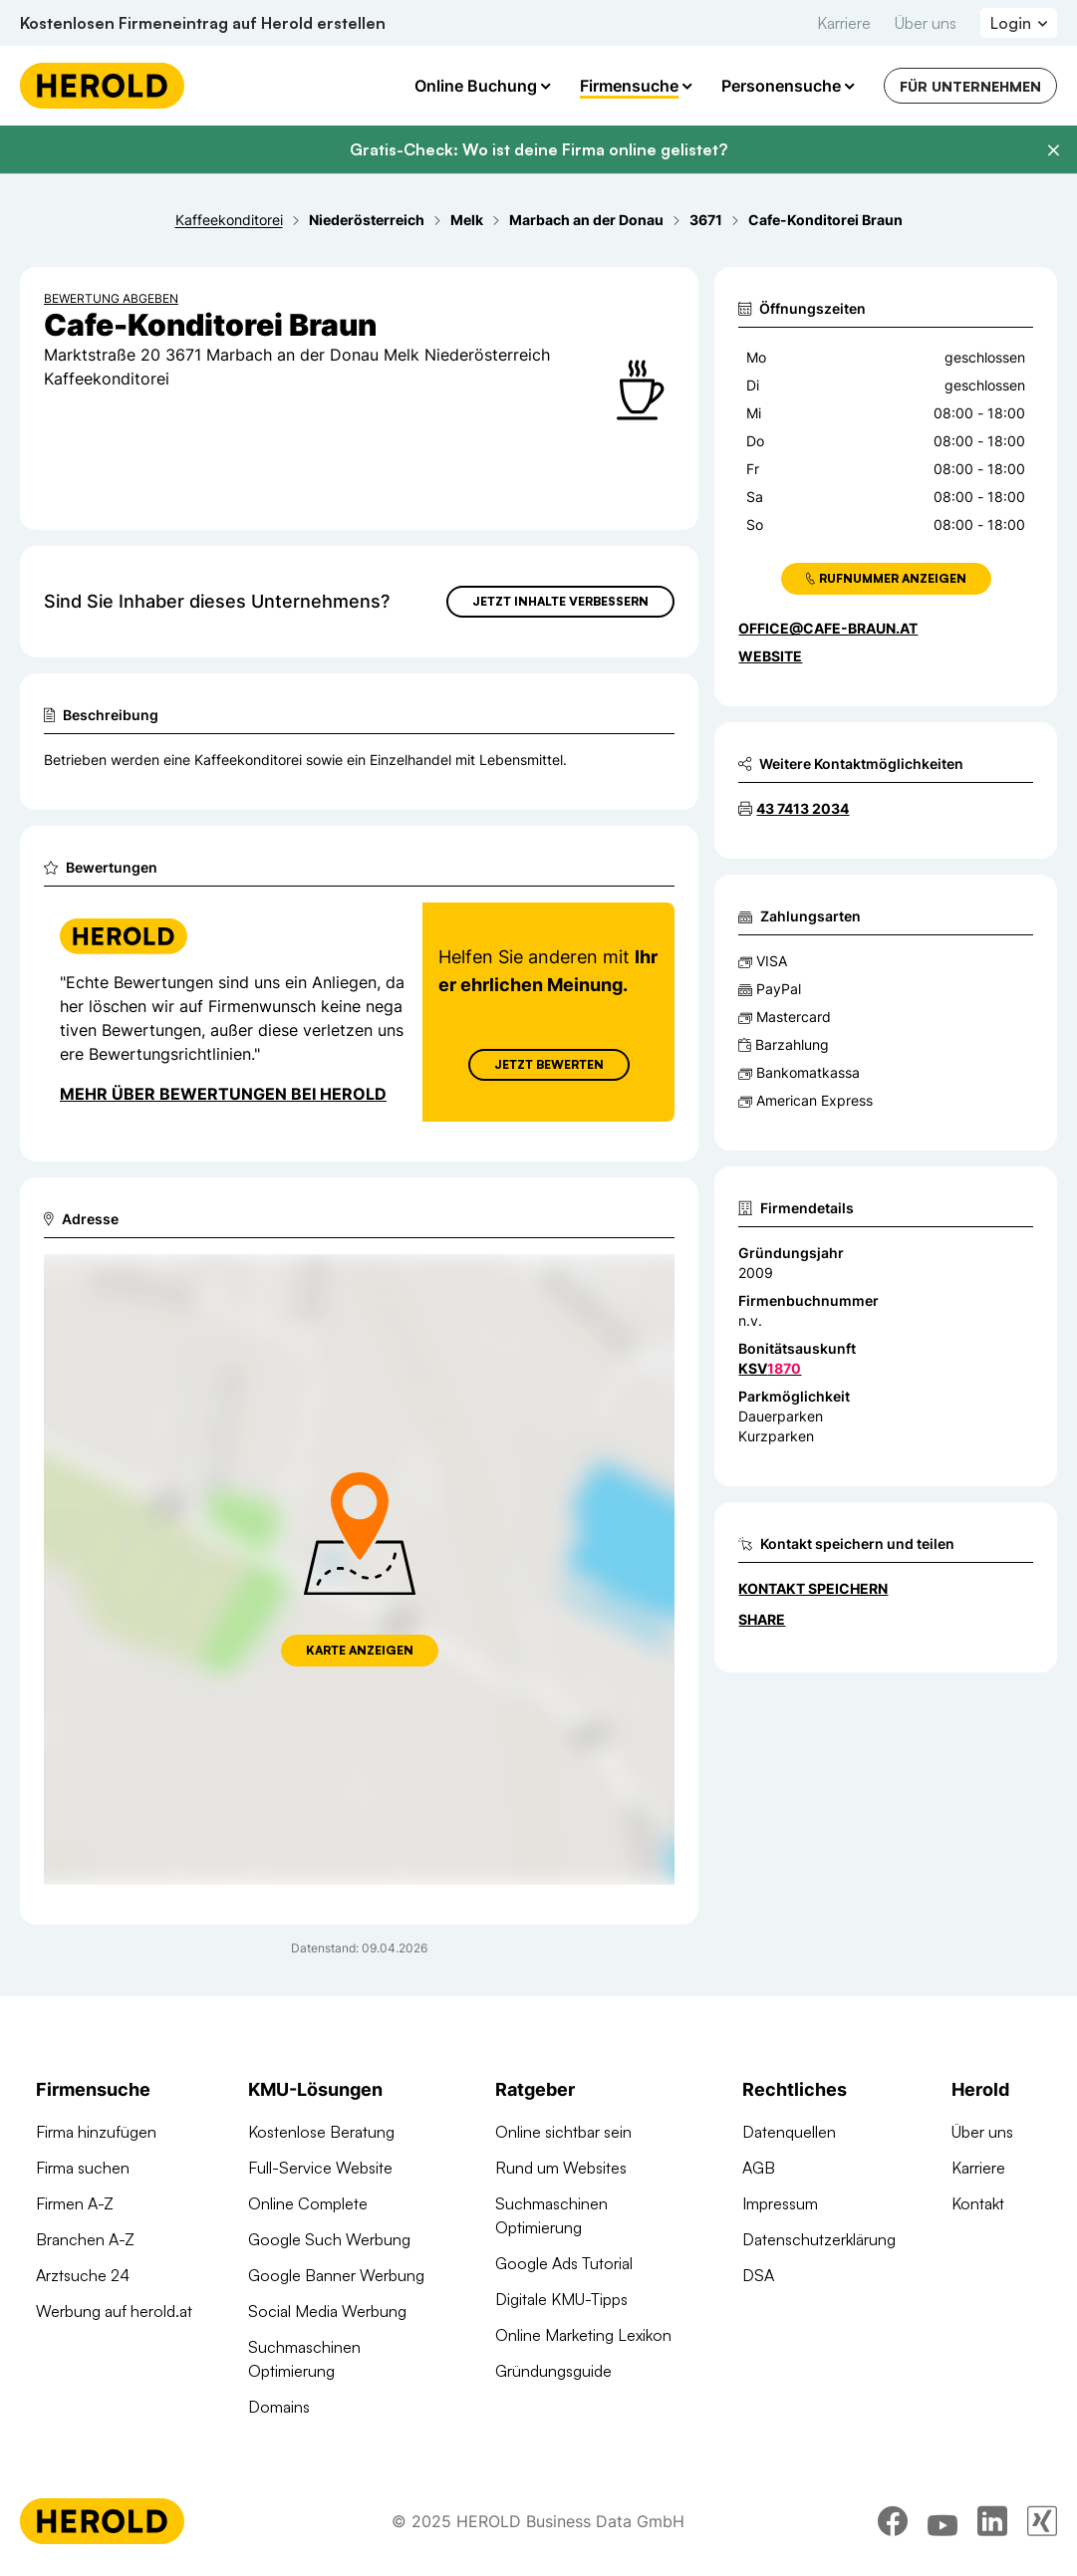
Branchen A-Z (85, 2239)
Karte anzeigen (359, 1650)
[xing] (1042, 2521)
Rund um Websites (561, 2168)
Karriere (844, 23)
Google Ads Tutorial (564, 2263)
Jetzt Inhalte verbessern (560, 601)
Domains (279, 2407)
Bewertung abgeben (111, 298)
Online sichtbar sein (563, 2132)
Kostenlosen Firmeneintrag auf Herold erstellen (203, 23)
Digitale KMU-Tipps (561, 2299)
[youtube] (942, 2521)
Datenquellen (789, 2132)
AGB (758, 2168)
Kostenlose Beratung (321, 2132)
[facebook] (893, 2521)
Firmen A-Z (75, 2203)
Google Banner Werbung (336, 2275)
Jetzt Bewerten (549, 1064)
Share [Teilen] (761, 1619)
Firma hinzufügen (96, 2132)
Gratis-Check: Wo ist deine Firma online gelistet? (538, 149)
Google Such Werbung (329, 2239)
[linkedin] (992, 2521)
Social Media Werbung (327, 2311)
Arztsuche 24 (83, 2275)
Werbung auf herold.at (114, 2311)
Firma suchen (83, 2168)
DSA (758, 2275)
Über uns (925, 23)
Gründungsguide (553, 2371)
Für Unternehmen (970, 86)
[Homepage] (102, 86)
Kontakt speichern (813, 1588)
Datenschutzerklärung (819, 2239)
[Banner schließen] (1053, 150)
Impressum (780, 2203)
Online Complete (308, 2203)
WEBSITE (770, 655)
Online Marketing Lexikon (583, 2335)
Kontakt (977, 2203)
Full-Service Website (320, 2168)
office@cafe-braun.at (828, 628)
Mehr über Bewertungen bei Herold (223, 1094)
